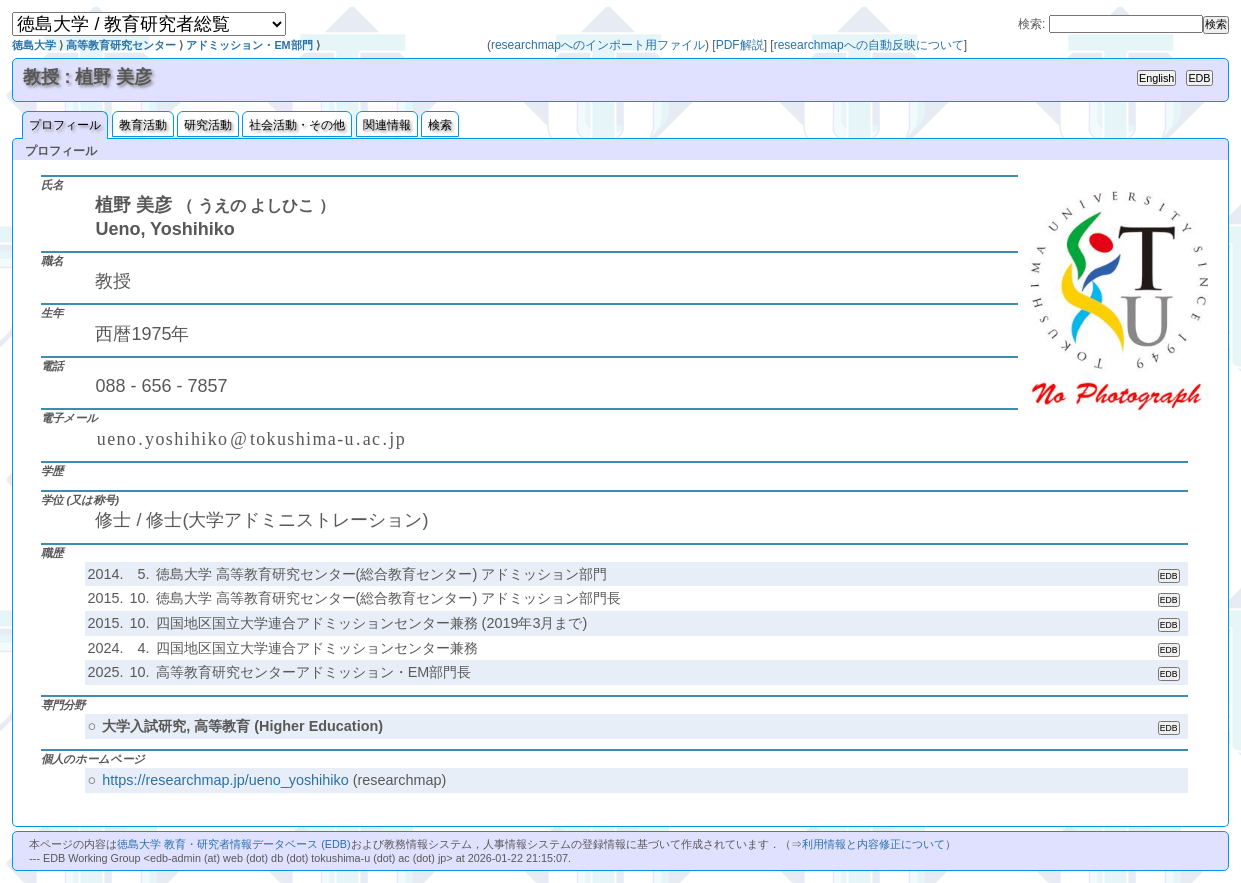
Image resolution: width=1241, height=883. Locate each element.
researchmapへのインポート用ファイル (598, 45)
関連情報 (387, 125)
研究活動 (208, 125)
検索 (440, 125)
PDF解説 (740, 45)
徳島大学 (34, 45)
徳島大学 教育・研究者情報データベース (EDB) (233, 844)
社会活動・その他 (297, 125)
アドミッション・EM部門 (249, 45)
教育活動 (143, 125)
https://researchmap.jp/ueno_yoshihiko (225, 780)
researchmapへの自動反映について (869, 45)
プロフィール (65, 125)
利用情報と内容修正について (873, 844)
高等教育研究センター (121, 45)
